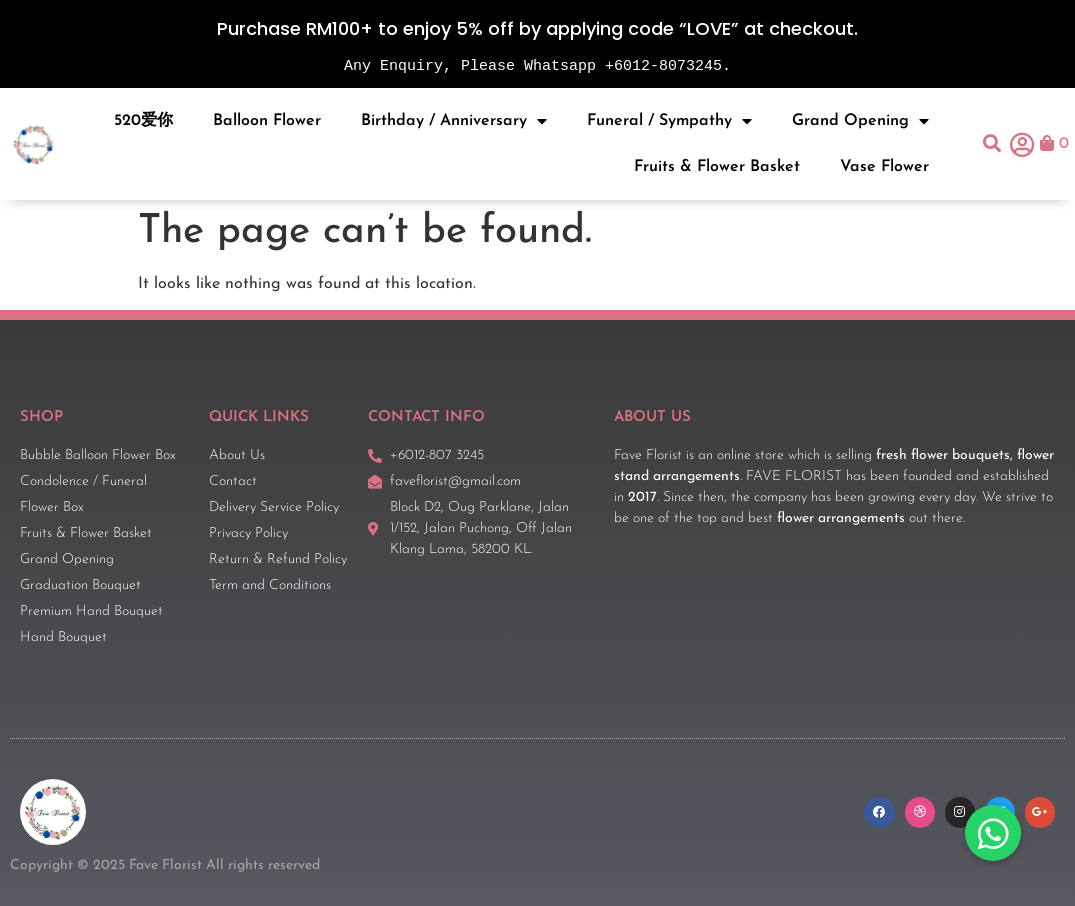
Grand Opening (860, 121)
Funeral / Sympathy (669, 121)
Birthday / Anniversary (454, 121)
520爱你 (143, 121)
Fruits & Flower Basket (717, 167)
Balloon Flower (267, 121)
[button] (992, 144)
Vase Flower (884, 167)
